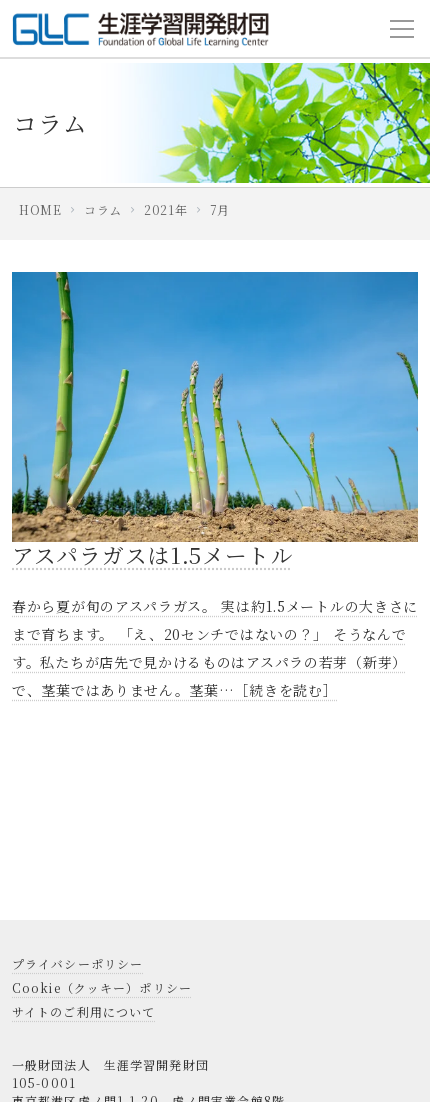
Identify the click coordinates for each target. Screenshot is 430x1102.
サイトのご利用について (83, 1011)
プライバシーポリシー (77, 963)
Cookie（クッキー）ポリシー (102, 987)
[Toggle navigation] (402, 29)
